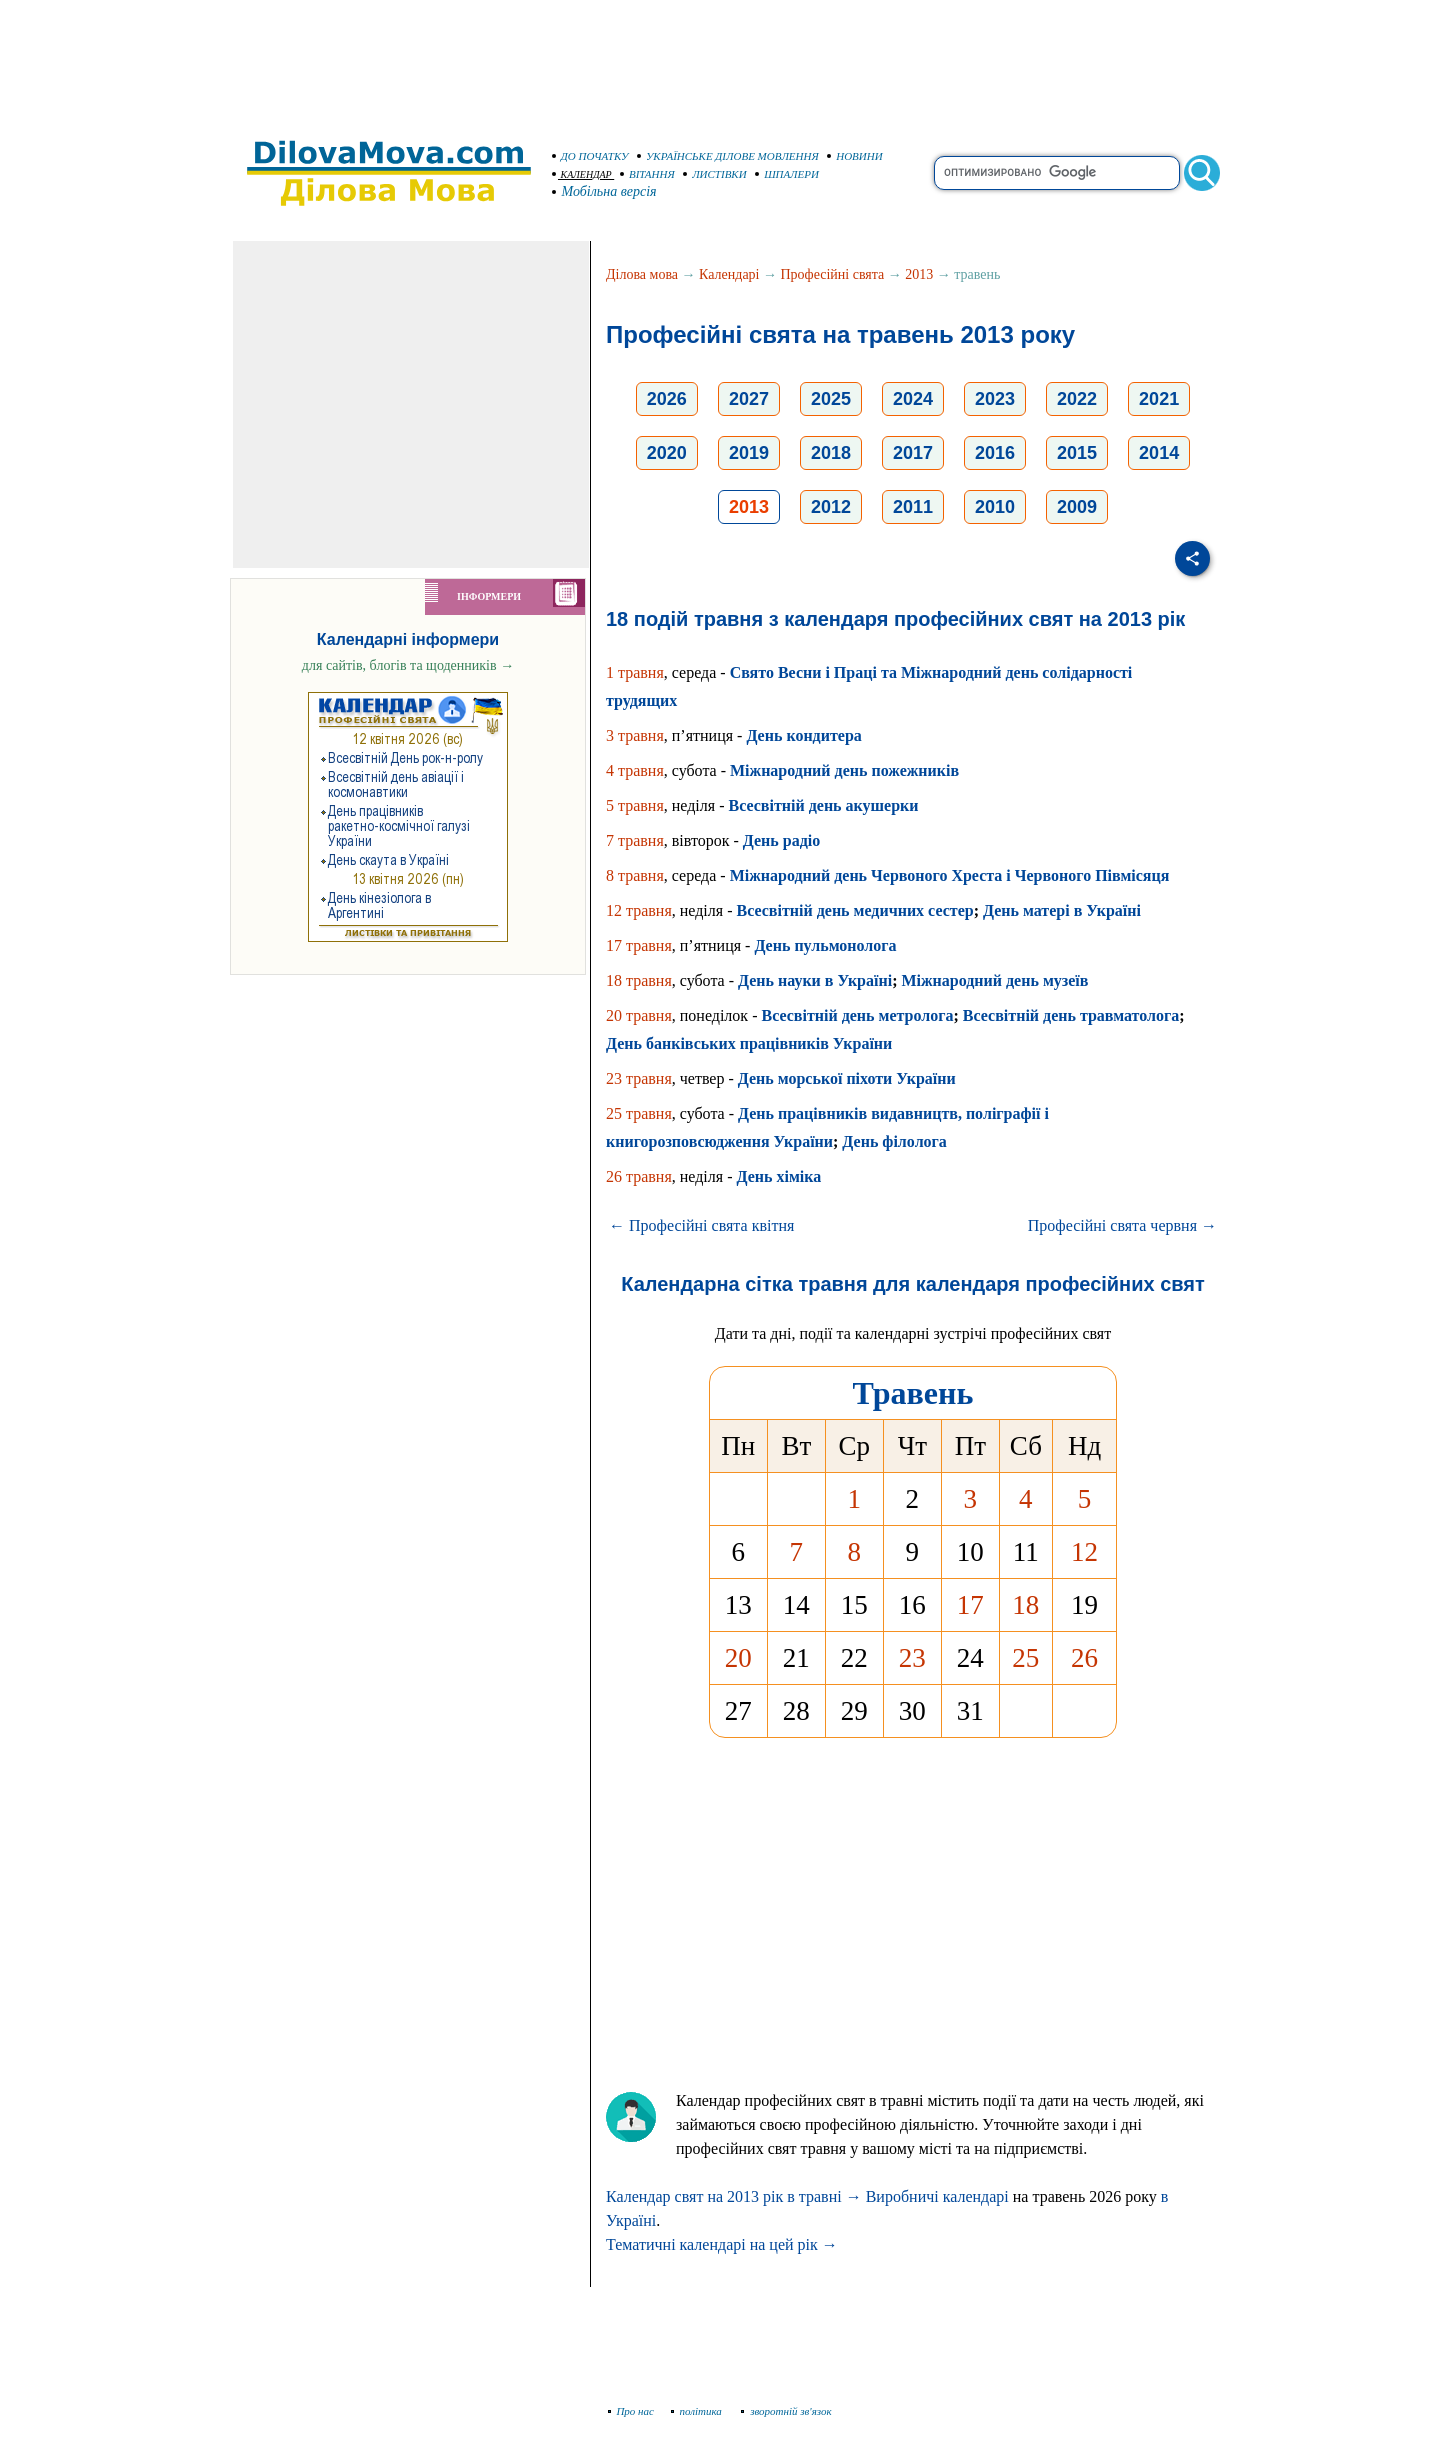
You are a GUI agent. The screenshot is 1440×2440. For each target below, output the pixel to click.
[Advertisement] (720, 60)
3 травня (635, 735)
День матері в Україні (1062, 910)
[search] (1057, 173)
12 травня (639, 910)
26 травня (639, 1176)
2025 (831, 399)
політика (698, 2411)
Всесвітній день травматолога (1071, 1015)
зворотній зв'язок (786, 2411)
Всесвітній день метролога (857, 1015)
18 (1025, 1605)
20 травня (639, 1015)
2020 (667, 453)
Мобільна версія (605, 191)
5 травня (635, 805)
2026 (667, 399)
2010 (995, 507)
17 (970, 1605)
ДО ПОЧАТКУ (590, 156)
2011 (913, 507)
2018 (831, 453)
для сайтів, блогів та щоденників (408, 665)
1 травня (635, 672)
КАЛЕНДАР (582, 174)
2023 (995, 399)
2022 (1077, 399)
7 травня (635, 840)
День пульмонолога (825, 945)
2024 (913, 399)
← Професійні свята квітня (701, 1225)
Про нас (631, 2411)
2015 (1077, 453)
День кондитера (803, 735)
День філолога (894, 1141)
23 (912, 1658)
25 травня (639, 1113)
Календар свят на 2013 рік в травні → (734, 2196)
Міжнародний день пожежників (844, 770)
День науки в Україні (815, 980)
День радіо (781, 840)
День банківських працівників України (749, 1043)
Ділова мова (642, 274)
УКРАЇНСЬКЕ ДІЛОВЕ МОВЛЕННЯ (728, 156)
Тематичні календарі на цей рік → (722, 2244)
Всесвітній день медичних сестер (854, 910)
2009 (1077, 507)
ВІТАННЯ (647, 174)
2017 (913, 453)
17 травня (639, 945)
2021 (1159, 399)
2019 (749, 453)
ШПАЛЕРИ (787, 174)
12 (1084, 1552)
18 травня (639, 980)
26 (1084, 1658)
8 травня (635, 875)
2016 (995, 453)
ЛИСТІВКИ (715, 174)
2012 (831, 507)
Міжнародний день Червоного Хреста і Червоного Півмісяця (950, 875)
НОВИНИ (855, 156)
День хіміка (778, 1176)
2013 (919, 274)
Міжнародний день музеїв (994, 980)
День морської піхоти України (847, 1078)
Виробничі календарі (937, 2196)
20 (738, 1658)
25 (1025, 1658)
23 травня (639, 1078)
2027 (749, 399)
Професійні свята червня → (1122, 1225)
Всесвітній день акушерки (823, 805)
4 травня (635, 770)
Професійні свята (833, 274)
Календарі (729, 274)
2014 (1159, 453)
